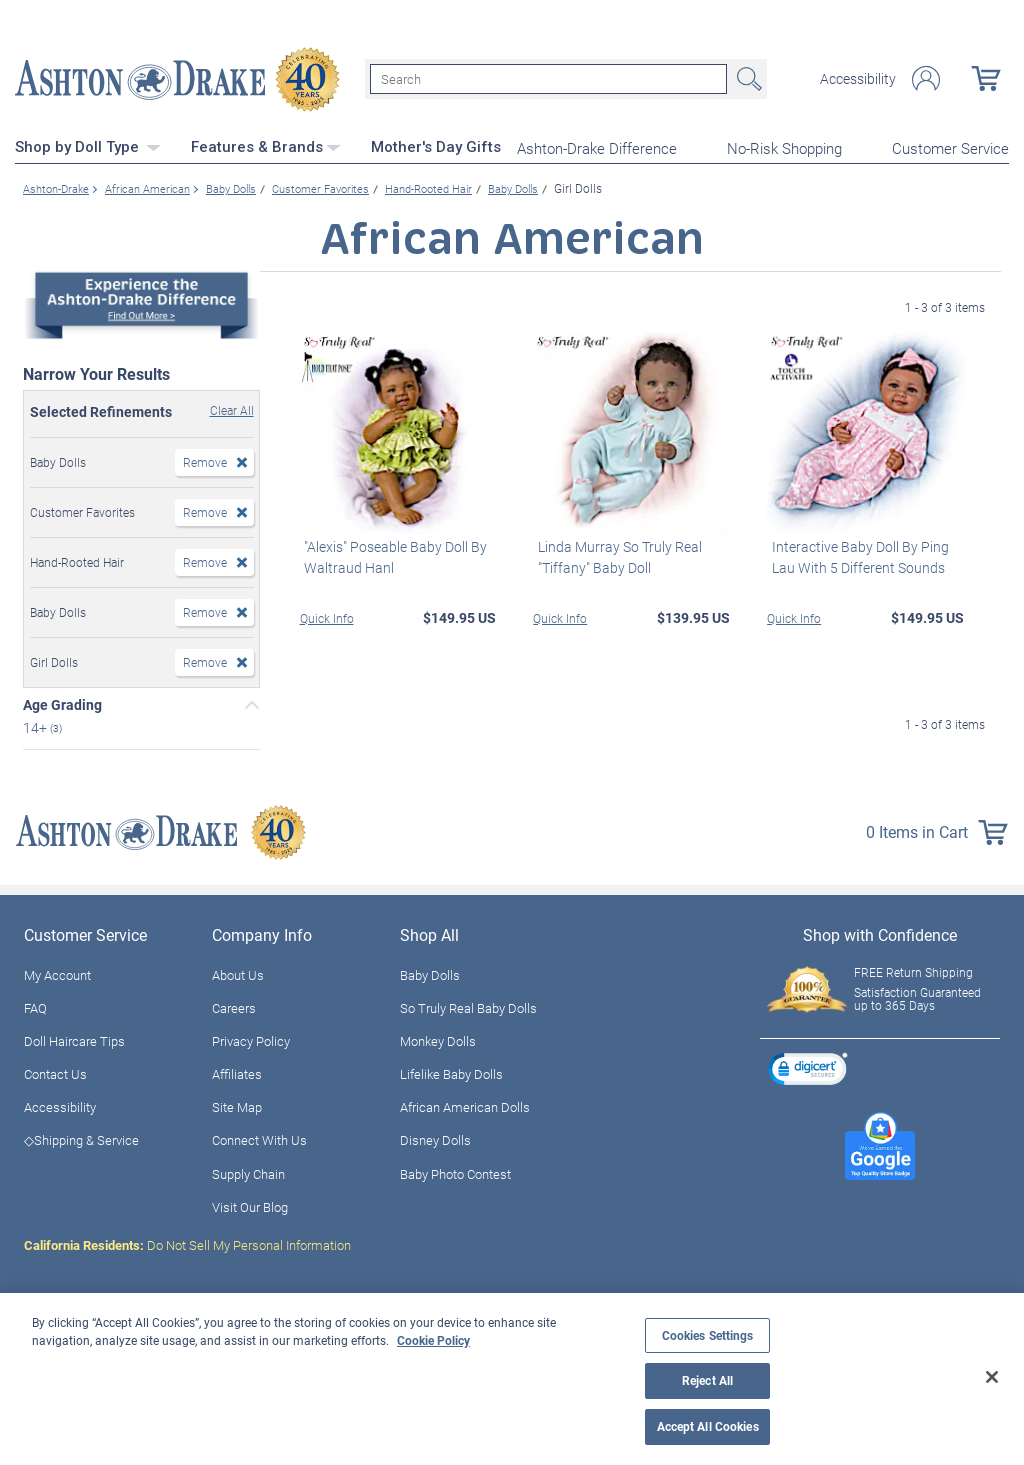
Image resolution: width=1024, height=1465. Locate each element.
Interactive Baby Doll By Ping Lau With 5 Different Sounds (855, 554)
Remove (205, 460)
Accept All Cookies (708, 1426)
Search (747, 78)
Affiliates (237, 1072)
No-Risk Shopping (784, 146)
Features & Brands (266, 145)
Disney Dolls (435, 1138)
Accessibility (858, 78)
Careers (234, 1006)
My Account (57, 972)
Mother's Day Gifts (436, 145)
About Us (238, 972)
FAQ (35, 1006)
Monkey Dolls (438, 1039)
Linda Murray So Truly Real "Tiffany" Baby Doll (615, 554)
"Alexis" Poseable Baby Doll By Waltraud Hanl (391, 554)
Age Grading (62, 703)
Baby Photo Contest (455, 1171)
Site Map (237, 1105)
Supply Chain (248, 1171)
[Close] (992, 1377)
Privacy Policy (251, 1039)
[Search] (548, 78)
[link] (808, 1069)
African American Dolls (465, 1105)
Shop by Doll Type (88, 145)
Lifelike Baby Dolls (451, 1072)
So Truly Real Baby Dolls (468, 1006)
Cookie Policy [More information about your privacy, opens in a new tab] (433, 1340)
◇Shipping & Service (81, 1138)
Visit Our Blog (250, 1205)
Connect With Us (259, 1138)
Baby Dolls (430, 972)
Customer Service (950, 146)
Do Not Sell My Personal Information (187, 1243)
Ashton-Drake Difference (597, 146)
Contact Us (55, 1072)
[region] (512, 1379)
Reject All (707, 1380)
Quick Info (327, 615)
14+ (36, 725)
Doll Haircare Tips (74, 1039)
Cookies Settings (708, 1335)
